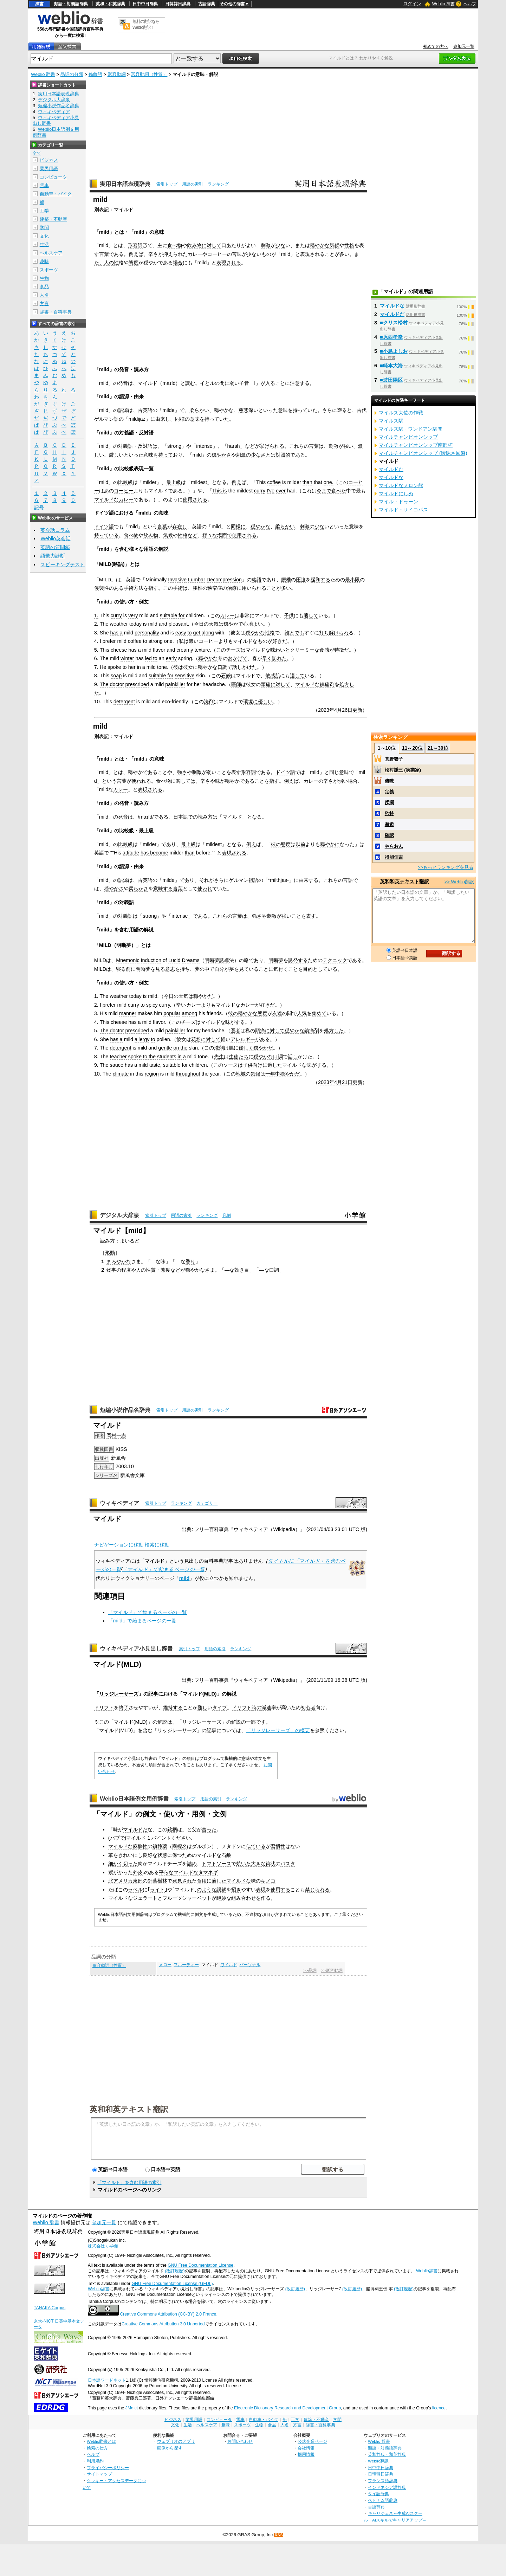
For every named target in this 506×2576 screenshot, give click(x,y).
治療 (232, 588)
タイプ (219, 1707)
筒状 (270, 1863)
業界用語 (49, 168)
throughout (188, 1074)
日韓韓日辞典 (177, 3)
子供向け (252, 1065)
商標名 (179, 1846)
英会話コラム (55, 530)
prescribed (137, 684)
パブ (115, 1838)
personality (147, 632)
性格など (187, 535)
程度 (126, 1270)
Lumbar (196, 579)
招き (236, 1889)
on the (180, 1048)
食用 (202, 1881)
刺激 (266, 245)
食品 (44, 286)
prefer (109, 641)
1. (96, 615)
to (189, 632)
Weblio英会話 (55, 538)
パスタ (287, 1863)
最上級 (173, 482)
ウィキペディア (119, 1503)
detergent (124, 701)
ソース (230, 1065)
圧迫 (301, 579)
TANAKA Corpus (49, 2307)
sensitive (184, 675)
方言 (44, 303)
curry (259, 490)
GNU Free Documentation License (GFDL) (172, 2283)
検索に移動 (157, 1545)
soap (116, 675)
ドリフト (104, 1707)
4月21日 (343, 1082)
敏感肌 (272, 675)
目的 (308, 969)
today (135, 624)
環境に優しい (258, 701)
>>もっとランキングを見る (445, 867)
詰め (192, 1863)
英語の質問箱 (55, 547)
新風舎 (118, 1458)
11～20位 (412, 748)
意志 (170, 969)
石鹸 (226, 675)
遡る (342, 410)
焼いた (243, 1863)
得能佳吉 (394, 857)
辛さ (153, 254)
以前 (300, 844)
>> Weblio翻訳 (459, 881)
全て (37, 153)
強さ (182, 772)
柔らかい (199, 410)
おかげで (237, 658)
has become (154, 853)
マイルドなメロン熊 (401, 485)
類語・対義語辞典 (71, 3)
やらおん (394, 846)
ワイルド (228, 1965)
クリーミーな (304, 650)
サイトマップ (99, 2474)
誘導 (224, 960)
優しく (246, 1048)
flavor (159, 650)
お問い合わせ (240, 2441)
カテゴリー (207, 1503)
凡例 (226, 1215)
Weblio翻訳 (378, 2461)
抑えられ (173, 254)
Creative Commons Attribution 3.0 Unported (163, 2324)
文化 (44, 236)
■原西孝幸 (391, 337)
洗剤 (209, 701)
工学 (44, 210)
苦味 (237, 254)
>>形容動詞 (331, 1970)
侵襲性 (101, 588)
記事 (153, 1694)
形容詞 (135, 245)
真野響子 (394, 759)
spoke (114, 667)
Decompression (224, 579)
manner (127, 1013)
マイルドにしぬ (396, 493)
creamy (184, 650)
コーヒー (217, 254)
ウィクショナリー (135, 1578)
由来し (162, 419)
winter (127, 658)
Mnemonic (127, 960)
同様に (238, 526)
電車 (44, 185)
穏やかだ (203, 996)
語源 (123, 410)
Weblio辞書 (426, 2270)
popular (171, 1013)
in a (141, 667)
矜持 (389, 813)
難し (202, 1707)
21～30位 (437, 748)
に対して (211, 245)
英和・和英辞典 (110, 3)
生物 (44, 278)
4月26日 (343, 710)
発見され (182, 1881)
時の (256, 1707)
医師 (236, 684)
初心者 (308, 1707)
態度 (133, 262)
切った (130, 1863)
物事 (111, 1270)
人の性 (111, 262)
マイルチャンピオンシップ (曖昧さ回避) (423, 453)
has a (116, 632)
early (171, 658)
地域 (241, 1074)
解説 (231, 1694)
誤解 (221, 1889)
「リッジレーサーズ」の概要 (278, 1730)
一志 (121, 1435)
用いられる (254, 588)
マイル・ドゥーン (398, 501)
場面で (224, 535)
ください (181, 1838)
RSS (279, 2535)
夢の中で (204, 969)
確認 (389, 835)
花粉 (196, 1039)
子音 (244, 383)
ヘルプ (469, 3)
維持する (173, 1707)
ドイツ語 (104, 526)
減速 (266, 1707)
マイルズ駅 (391, 421)
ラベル (135, 1889)
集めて (319, 1013)
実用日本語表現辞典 (125, 184)
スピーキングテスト (62, 564)
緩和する (320, 579)
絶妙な (223, 1898)
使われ (204, 888)
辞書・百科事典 (56, 312)
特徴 (339, 650)
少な (280, 245)
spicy (152, 1005)
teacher (118, 1056)
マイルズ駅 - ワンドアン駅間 (410, 429)
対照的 (282, 455)
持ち (185, 969)
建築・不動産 (53, 219)
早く (267, 658)
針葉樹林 (157, 1881)
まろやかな (118, 1261)
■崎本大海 (391, 365)
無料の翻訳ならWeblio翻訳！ (146, 24)
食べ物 (174, 245)
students (166, 1056)
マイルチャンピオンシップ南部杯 (416, 445)
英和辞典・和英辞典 (387, 2454)
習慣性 (278, 1846)
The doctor (112, 684)
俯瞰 (389, 780)
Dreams (190, 960)
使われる (141, 781)
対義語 (125, 446)
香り (190, 1261)
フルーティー (186, 1965)
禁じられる (317, 1889)
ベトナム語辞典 (382, 2500)
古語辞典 (206, 3)
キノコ (268, 1881)
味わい (277, 650)
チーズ (233, 650)
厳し (114, 455)
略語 (256, 579)
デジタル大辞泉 (119, 1215)
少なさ (258, 455)
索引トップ (166, 184)
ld (173, 383)
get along (203, 632)
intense (204, 446)
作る (266, 1898)
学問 (44, 227)
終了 (124, 1707)
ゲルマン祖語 (243, 880)
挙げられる (272, 446)
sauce (116, 1065)
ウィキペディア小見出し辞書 (136, 1649)
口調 (222, 667)
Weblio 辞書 (443, 3)
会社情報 (306, 2448)
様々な (209, 535)
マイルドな (106, 499)
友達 (277, 1013)
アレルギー (243, 1039)
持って (300, 410)
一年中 (272, 1074)
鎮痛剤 (327, 684)
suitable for (172, 615)
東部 (138, 1881)
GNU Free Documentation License (200, 2265)
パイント (161, 1838)
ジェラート (145, 1898)
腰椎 (286, 579)
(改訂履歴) (174, 2270)
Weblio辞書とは (101, 2441)
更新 (357, 710)
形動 (110, 1252)
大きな (258, 1863)
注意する (300, 383)
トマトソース (216, 1863)
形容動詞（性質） (149, 74)
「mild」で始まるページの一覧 (142, 1620)
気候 (334, 245)
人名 (44, 295)
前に (131, 969)
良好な (150, 1855)
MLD (209, 1694)
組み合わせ (243, 1898)
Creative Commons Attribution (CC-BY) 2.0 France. (168, 2314)
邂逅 (389, 824)
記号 (39, 507)
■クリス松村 (394, 322)
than (307, 482)
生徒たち (238, 1056)
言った (209, 1829)
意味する (163, 888)
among (189, 1013)
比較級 (125, 482)
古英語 (145, 410)
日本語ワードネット (107, 2380)
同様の (182, 419)
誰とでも (294, 632)
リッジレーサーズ (118, 1694)
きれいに (128, 1855)
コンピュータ (53, 177)
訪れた (279, 658)
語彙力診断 (52, 556)
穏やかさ (221, 455)
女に (193, 667)
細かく (115, 1863)
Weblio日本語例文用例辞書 (134, 1799)
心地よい (253, 624)
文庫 (140, 1475)
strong (174, 446)
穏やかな (320, 245)
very (133, 615)
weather (119, 624)
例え (133, 254)
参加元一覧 (463, 46)
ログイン (412, 3)
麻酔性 (140, 1846)
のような (206, 1889)
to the (149, 1056)
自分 (219, 969)
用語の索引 (192, 184)
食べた (338, 490)
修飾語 (95, 74)
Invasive (177, 579)
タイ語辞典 (378, 2493)
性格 (349, 245)
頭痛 (266, 684)
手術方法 (133, 588)
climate (121, 1074)
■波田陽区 (391, 380)
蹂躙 (389, 802)
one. (328, 482)
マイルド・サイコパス (403, 509)
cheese (119, 650)
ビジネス (49, 160)
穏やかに (330, 844)
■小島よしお (394, 351)
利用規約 (95, 2461)
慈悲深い (248, 410)
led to (151, 658)
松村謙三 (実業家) (403, 770)
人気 (302, 1013)
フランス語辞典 (382, 2480)
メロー (165, 1965)
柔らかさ (138, 888)
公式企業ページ (312, 2441)
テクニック (335, 960)
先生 (219, 1056)
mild (184, 1578)
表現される (312, 254)
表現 (261, 1889)
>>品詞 (309, 1970)
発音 (123, 383)
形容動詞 (117, 74)
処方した (334, 1030)
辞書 (39, 3)
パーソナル (249, 1965)
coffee (274, 482)
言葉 (104, 254)
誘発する (298, 960)
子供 (289, 615)
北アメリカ (120, 1881)
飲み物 (194, 245)
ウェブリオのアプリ (176, 2441)
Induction (151, 960)
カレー (195, 254)
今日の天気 (206, 624)
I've (270, 490)
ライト (157, 1889)
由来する (308, 880)
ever (281, 490)
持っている (106, 535)
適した (274, 1065)
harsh (233, 446)
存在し (179, 526)
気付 (278, 969)
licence (439, 2408)
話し (237, 667)
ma (165, 383)
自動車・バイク (56, 193)
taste (154, 1065)
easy (180, 632)
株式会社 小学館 (103, 2245)
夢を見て (239, 969)
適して (311, 615)
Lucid (174, 960)
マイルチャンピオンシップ (408, 437)
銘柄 (172, 1829)
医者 (235, 1030)
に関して (180, 781)
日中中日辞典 (145, 3)
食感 (324, 650)
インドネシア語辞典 (387, 2487)
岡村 (111, 1435)
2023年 (326, 710)
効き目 (241, 1270)
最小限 (352, 579)
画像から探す (169, 2448)
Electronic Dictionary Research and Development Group (287, 2408)
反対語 (145, 446)
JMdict (131, 2408)
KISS (121, 1449)
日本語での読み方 (193, 817)
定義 (389, 791)
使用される (195, 499)
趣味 (44, 261)
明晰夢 (212, 960)
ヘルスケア (51, 253)
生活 (44, 244)
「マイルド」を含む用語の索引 (129, 2182)
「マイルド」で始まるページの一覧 (163, 1569)
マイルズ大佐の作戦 (401, 412)
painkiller (175, 684)
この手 (170, 588)
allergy (142, 1039)
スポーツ (49, 269)
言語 (348, 880)
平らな (166, 1872)
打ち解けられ (334, 632)
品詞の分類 (71, 74)
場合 (178, 262)
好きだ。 (282, 641)
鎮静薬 (160, 1846)
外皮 (138, 1872)
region (152, 1074)
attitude (131, 853)
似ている (256, 1846)
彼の (276, 844)
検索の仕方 (97, 2448)
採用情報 (306, 2454)
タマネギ (208, 1872)
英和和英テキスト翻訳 (129, 2109)
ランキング (218, 184)
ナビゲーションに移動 (118, 1545)
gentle (165, 1048)
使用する (280, 1889)
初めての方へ (435, 46)
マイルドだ (135, 1829)
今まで (324, 490)
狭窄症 (214, 588)
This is (219, 490)
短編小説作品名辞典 (125, 1410)
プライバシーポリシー (108, 2467)
